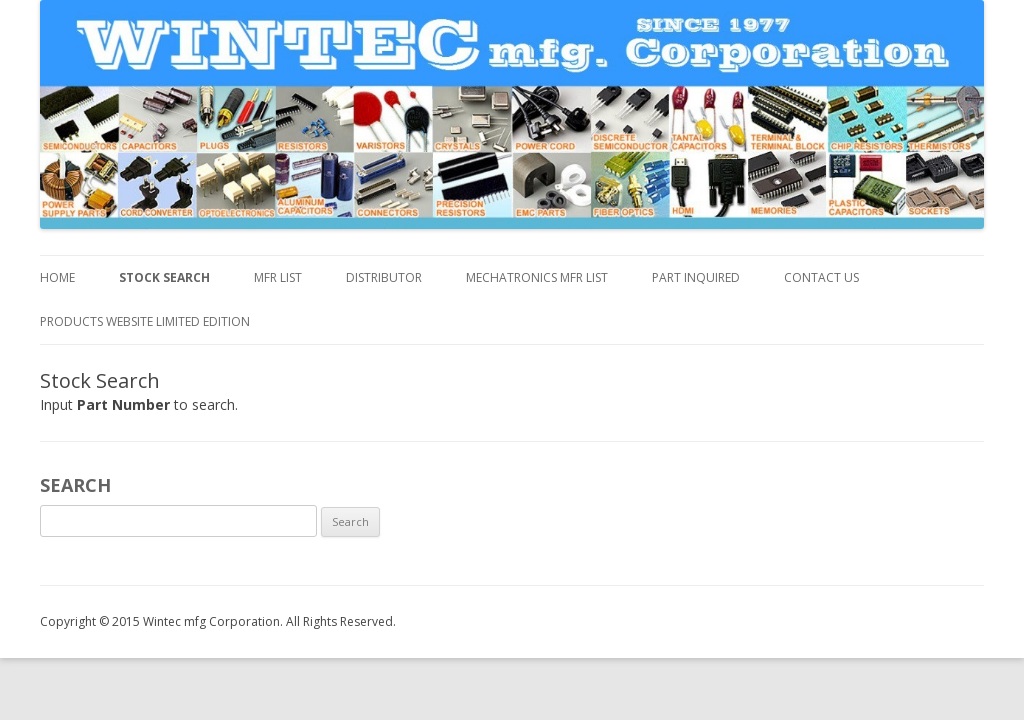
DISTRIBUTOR (384, 277)
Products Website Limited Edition (145, 321)
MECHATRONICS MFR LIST (537, 277)
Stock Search (164, 277)
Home (57, 277)
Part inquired (696, 277)
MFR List (278, 277)
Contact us (821, 277)
